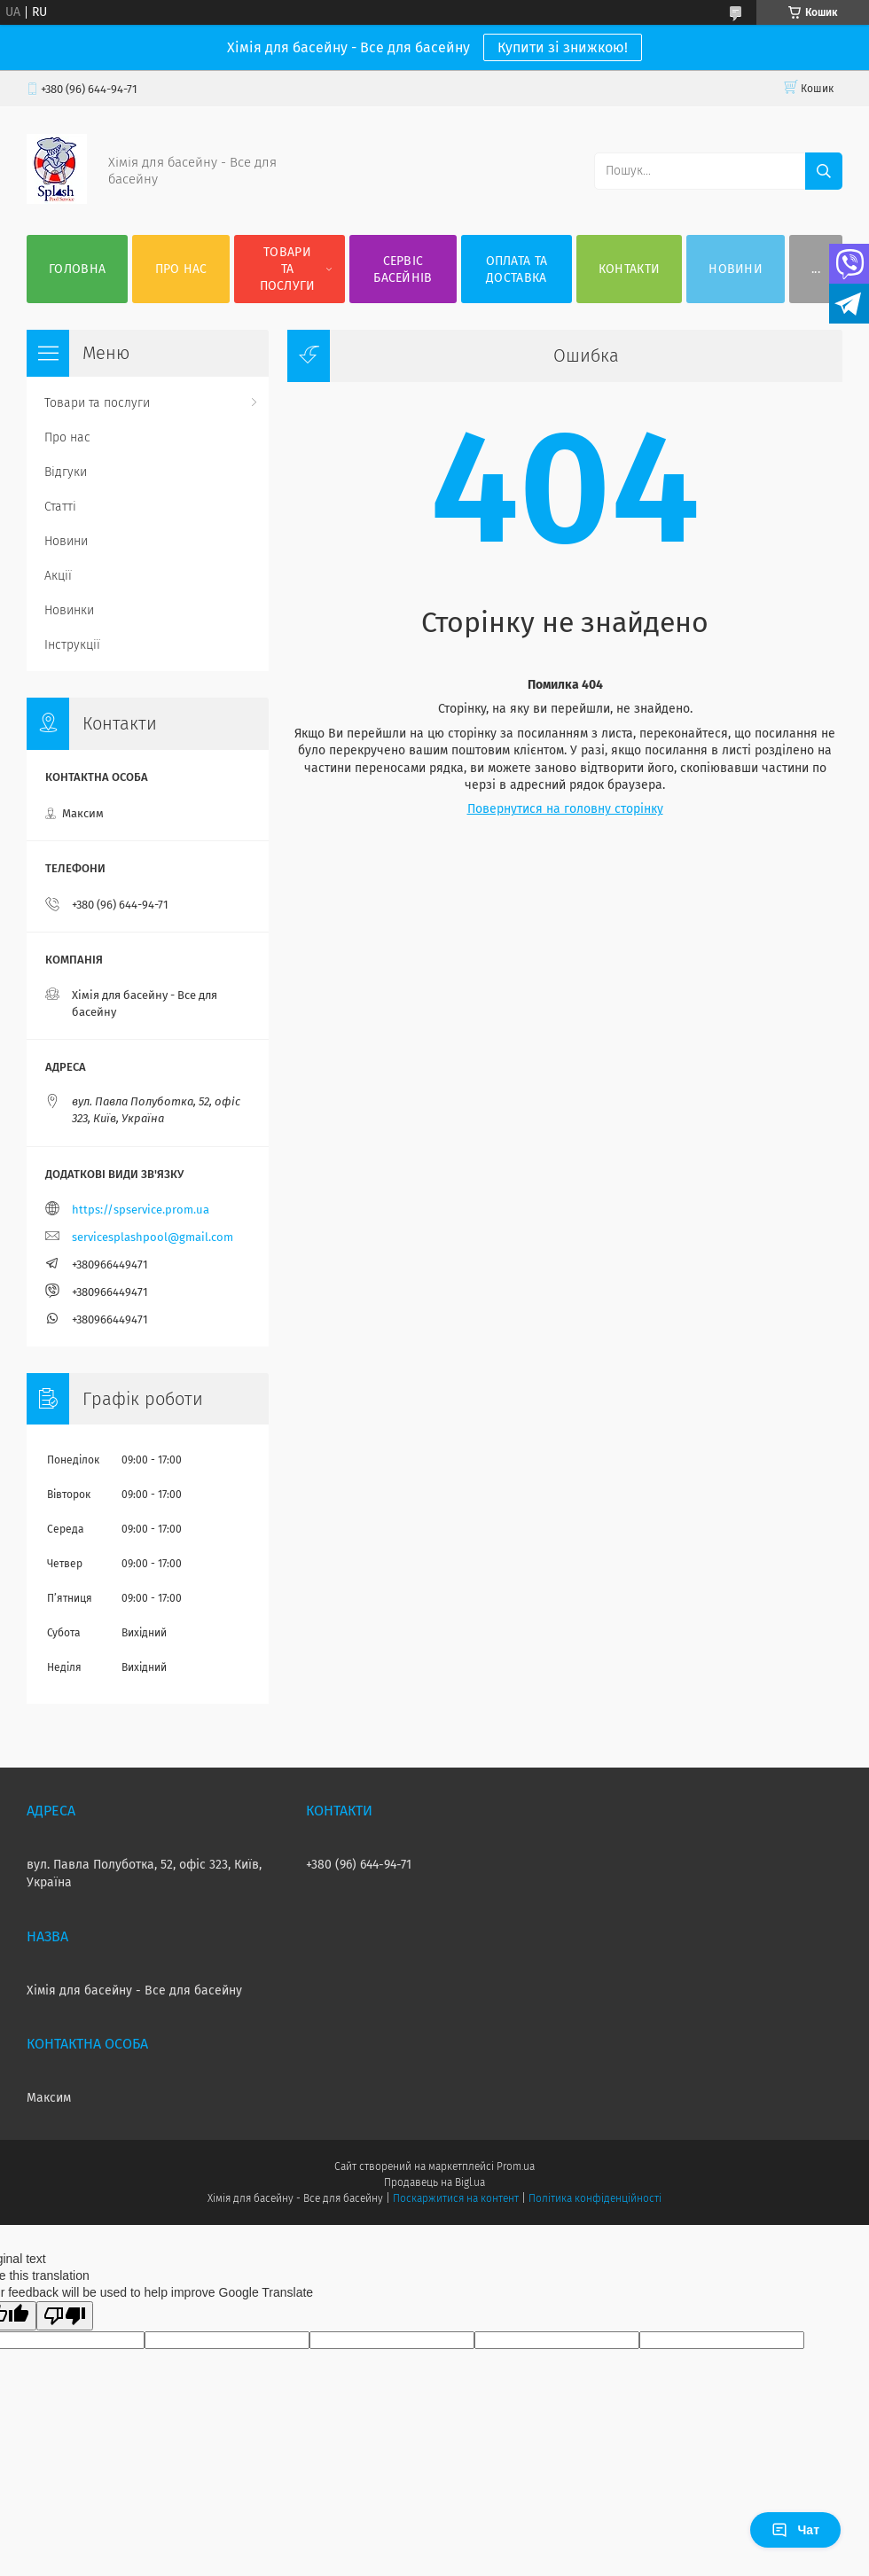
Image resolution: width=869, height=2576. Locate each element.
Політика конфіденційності (595, 2198)
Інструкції (72, 644)
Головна (77, 269)
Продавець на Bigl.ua (434, 2182)
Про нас (181, 269)
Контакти (629, 269)
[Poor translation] (64, 2315)
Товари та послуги (288, 269)
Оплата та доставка (517, 269)
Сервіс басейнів (402, 269)
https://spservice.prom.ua (140, 1209)
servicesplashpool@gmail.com (152, 1237)
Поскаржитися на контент (455, 2198)
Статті (60, 506)
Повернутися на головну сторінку (565, 808)
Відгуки (65, 472)
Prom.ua (516, 2166)
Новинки (69, 610)
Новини (736, 269)
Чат (795, 2530)
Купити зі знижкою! (562, 47)
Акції (58, 575)
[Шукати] (823, 171)
